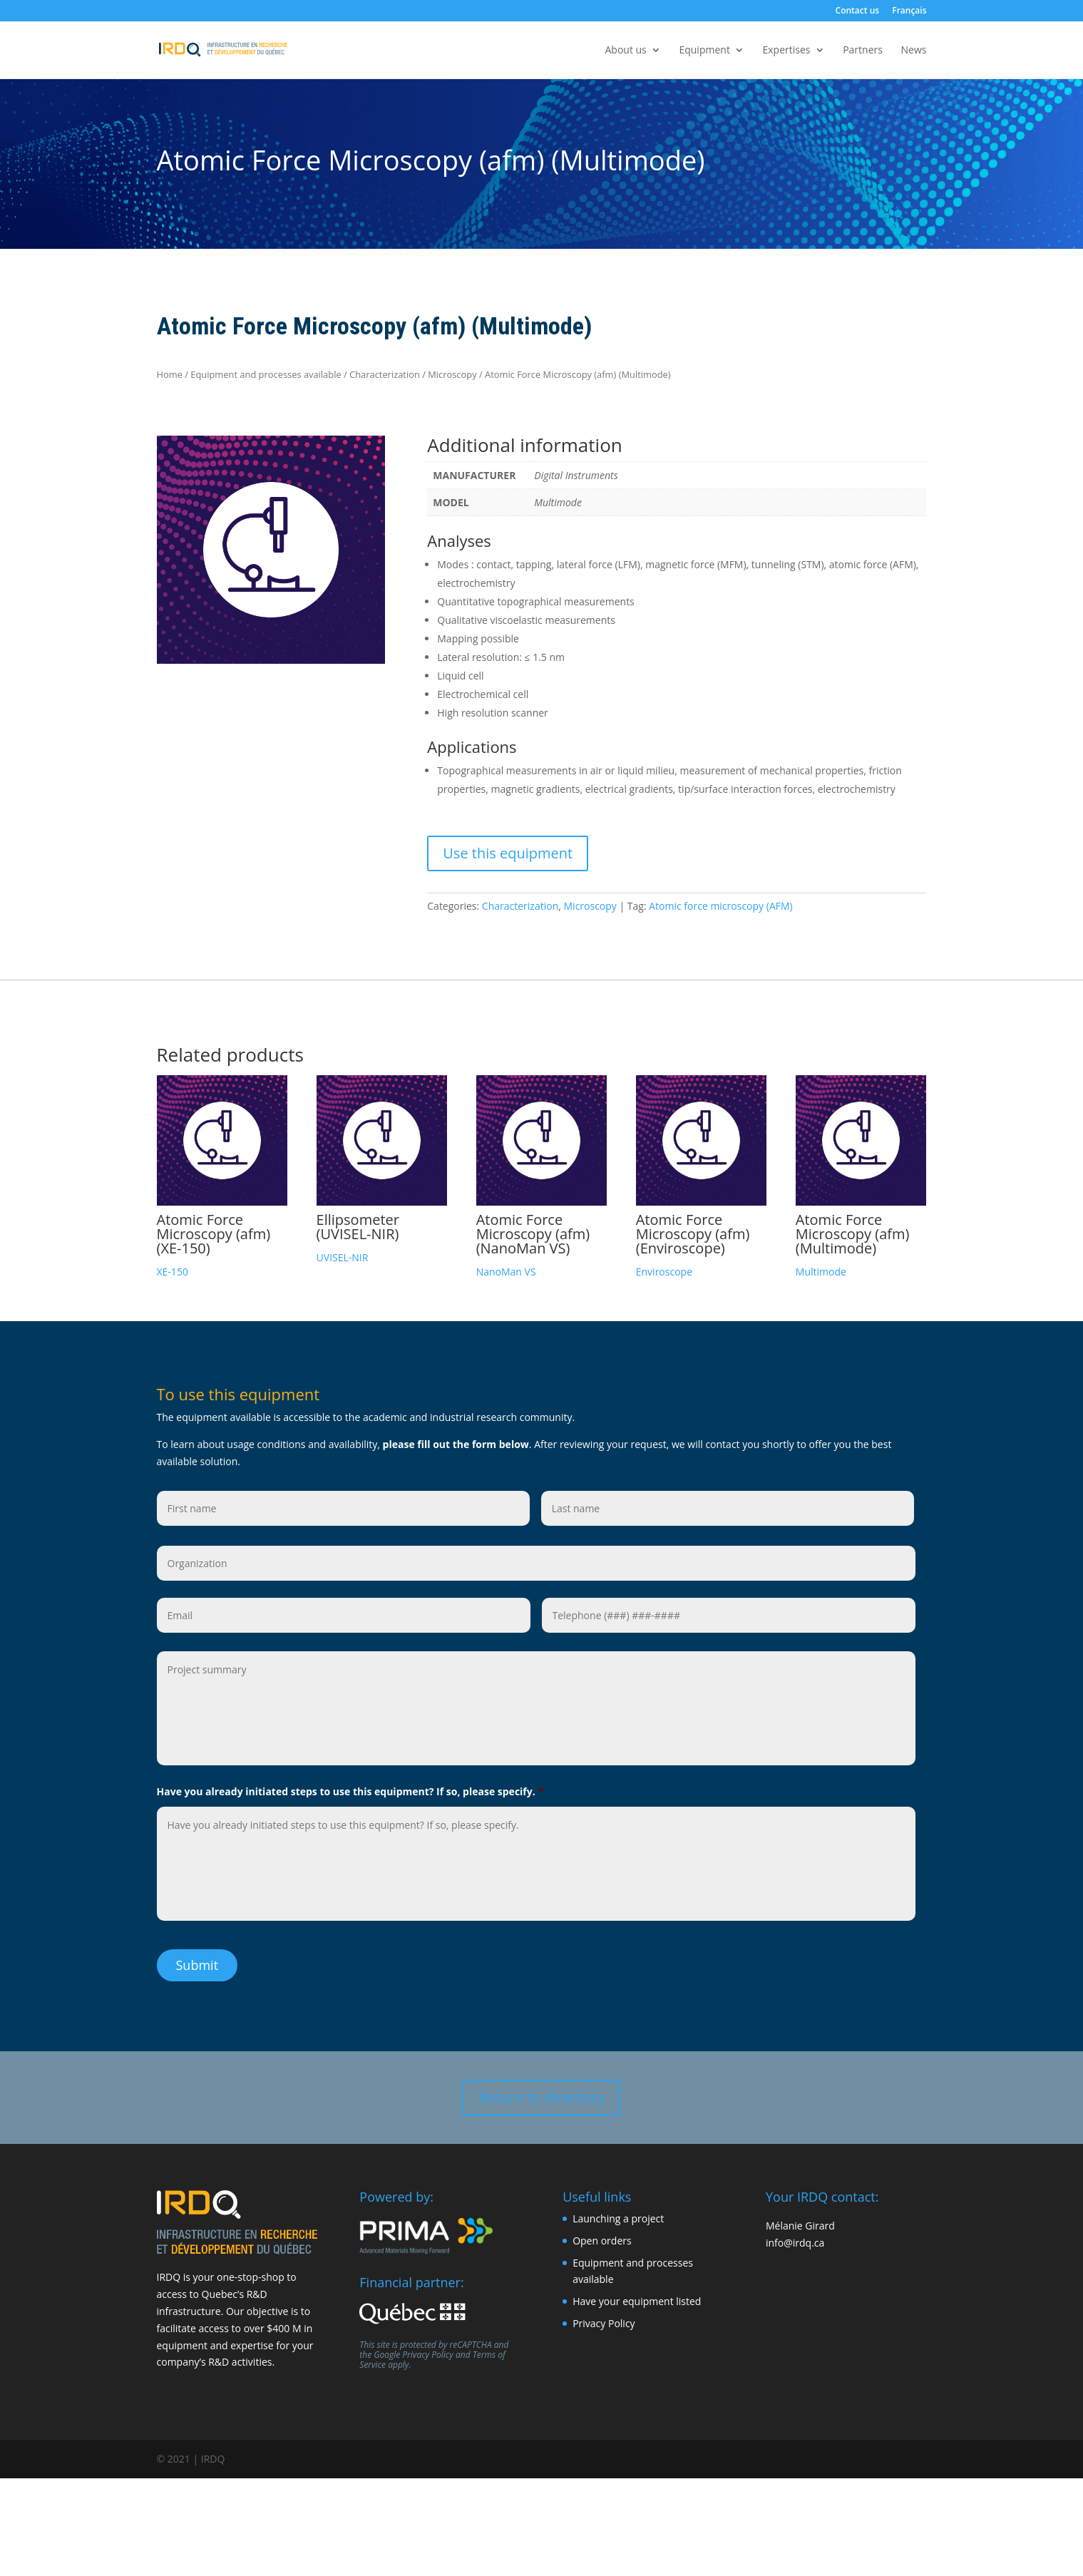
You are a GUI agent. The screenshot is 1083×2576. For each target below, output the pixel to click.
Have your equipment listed (637, 2297)
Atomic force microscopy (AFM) (720, 906)
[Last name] (728, 1508)
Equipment (704, 50)
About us (625, 50)
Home (170, 374)
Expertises (787, 50)
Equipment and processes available (265, 374)
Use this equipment (508, 853)
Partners (863, 50)
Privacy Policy (427, 2350)
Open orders (602, 2235)
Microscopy (452, 374)
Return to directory (541, 2092)
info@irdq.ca (795, 2237)
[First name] (343, 1508)
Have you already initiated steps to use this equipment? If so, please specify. (350, 1791)
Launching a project (618, 2214)
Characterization (384, 374)
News (914, 50)
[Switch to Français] (909, 13)
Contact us (858, 11)
